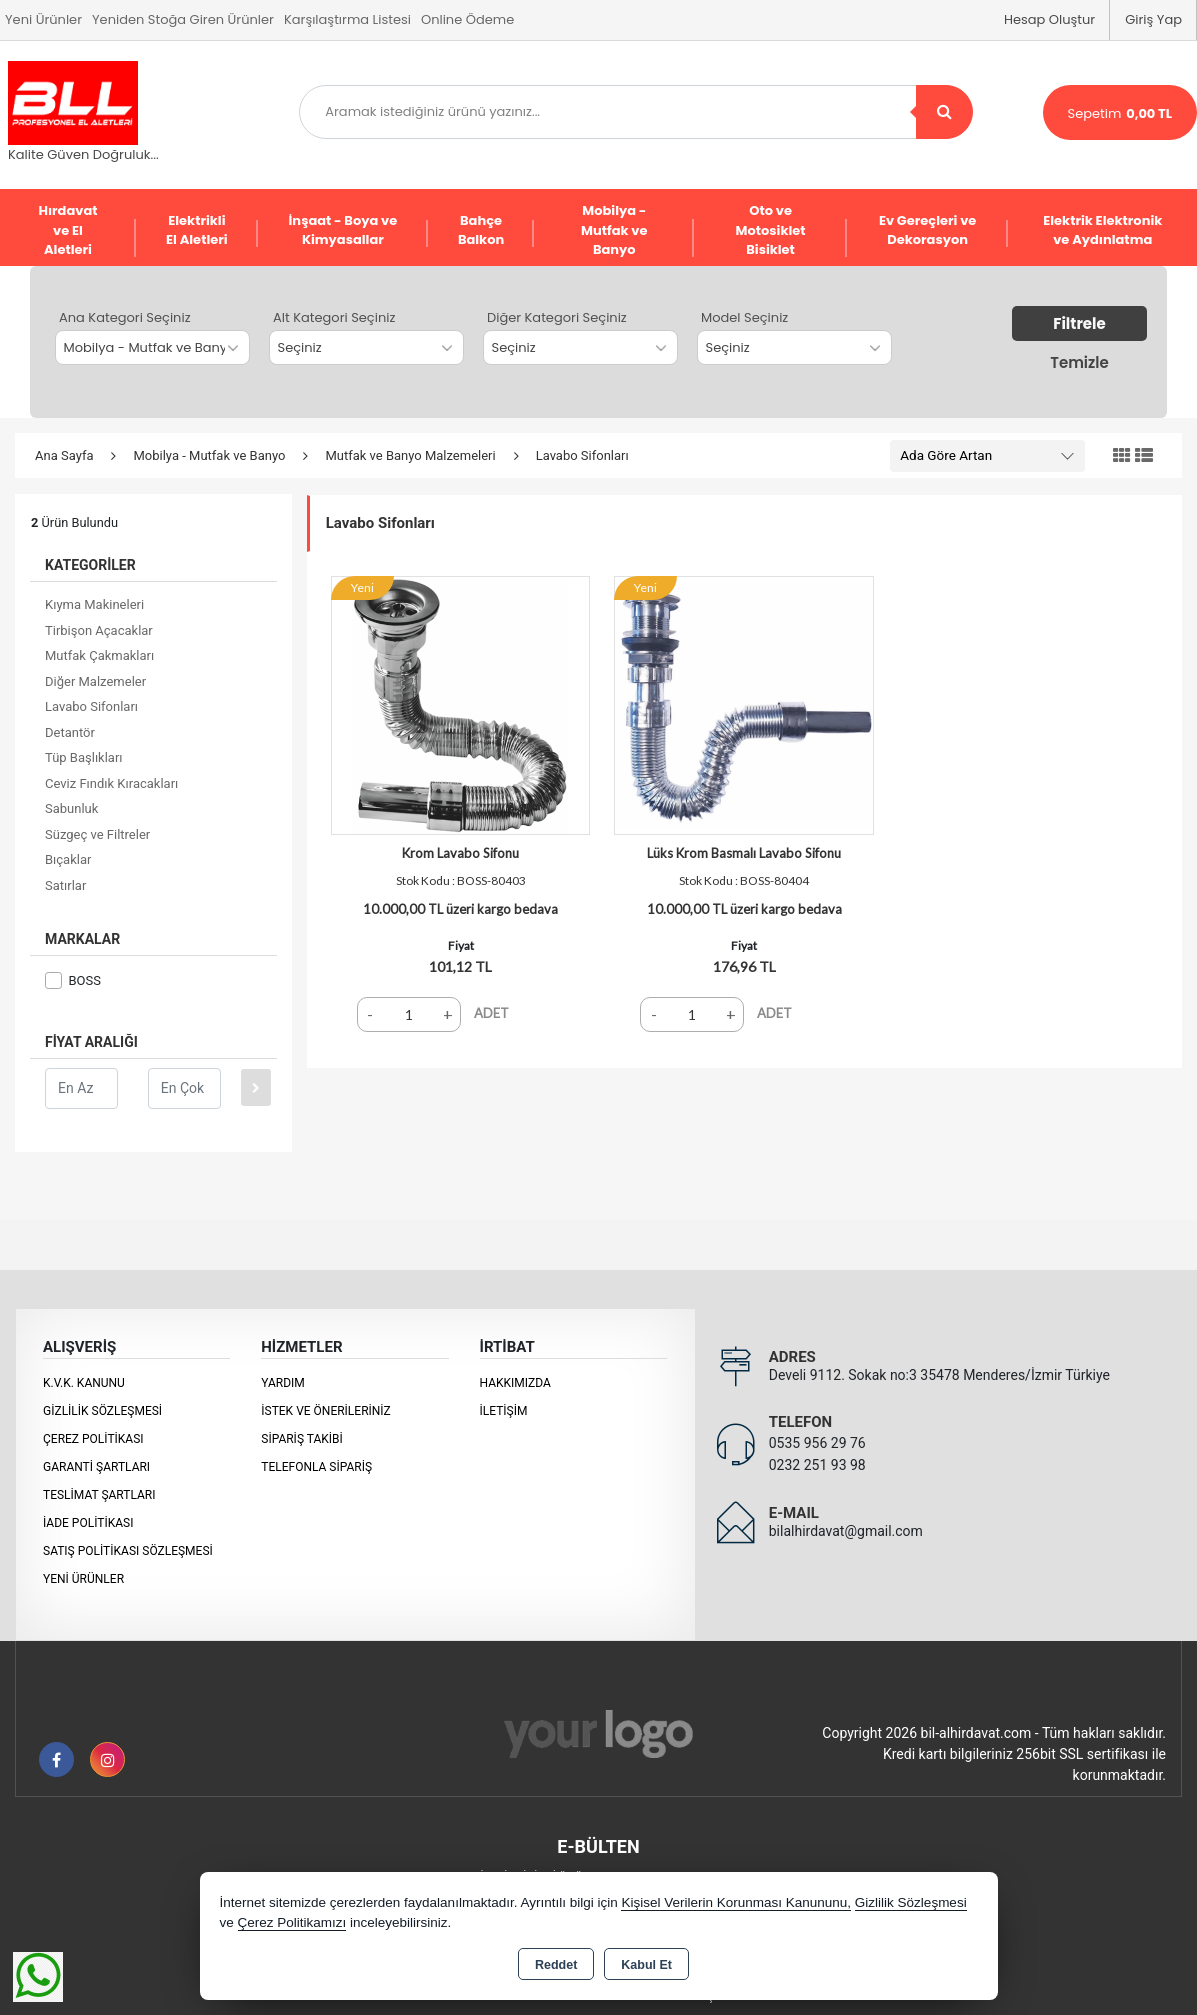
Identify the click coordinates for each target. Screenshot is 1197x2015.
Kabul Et (646, 1965)
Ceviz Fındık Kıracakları (111, 783)
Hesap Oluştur (1049, 19)
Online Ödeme (467, 19)
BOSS (73, 980)
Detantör (70, 732)
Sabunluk (71, 808)
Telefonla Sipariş (316, 1467)
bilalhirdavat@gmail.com (846, 1531)
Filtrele (1079, 323)
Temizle (1079, 362)
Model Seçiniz (744, 317)
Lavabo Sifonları (91, 706)
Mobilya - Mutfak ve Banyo (614, 230)
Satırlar (65, 885)
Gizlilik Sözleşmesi (102, 1411)
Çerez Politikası (93, 1439)
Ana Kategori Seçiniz (125, 317)
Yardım (283, 1383)
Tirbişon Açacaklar (99, 630)
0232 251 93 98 (817, 1465)
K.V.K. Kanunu (84, 1383)
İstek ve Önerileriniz (326, 1411)
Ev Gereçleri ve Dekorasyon (927, 230)
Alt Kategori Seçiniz (334, 317)
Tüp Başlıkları (84, 757)
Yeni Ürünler (83, 1579)
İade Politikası (88, 1523)
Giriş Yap (1153, 19)
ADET (491, 1013)
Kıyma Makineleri (94, 604)
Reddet (556, 1965)
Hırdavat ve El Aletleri (67, 230)
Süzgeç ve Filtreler (97, 834)
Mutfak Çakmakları (99, 655)
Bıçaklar (68, 859)
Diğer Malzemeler (95, 681)
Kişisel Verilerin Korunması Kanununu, (736, 1902)
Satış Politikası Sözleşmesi (128, 1551)
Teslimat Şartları (99, 1495)
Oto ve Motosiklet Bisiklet (771, 230)
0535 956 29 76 (817, 1443)
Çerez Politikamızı (292, 1922)
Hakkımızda (515, 1383)
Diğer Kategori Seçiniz (557, 317)
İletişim (504, 1411)
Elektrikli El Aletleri (197, 230)
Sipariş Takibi (302, 1439)
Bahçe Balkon (481, 230)
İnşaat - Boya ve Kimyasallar (343, 230)
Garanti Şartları (96, 1467)
